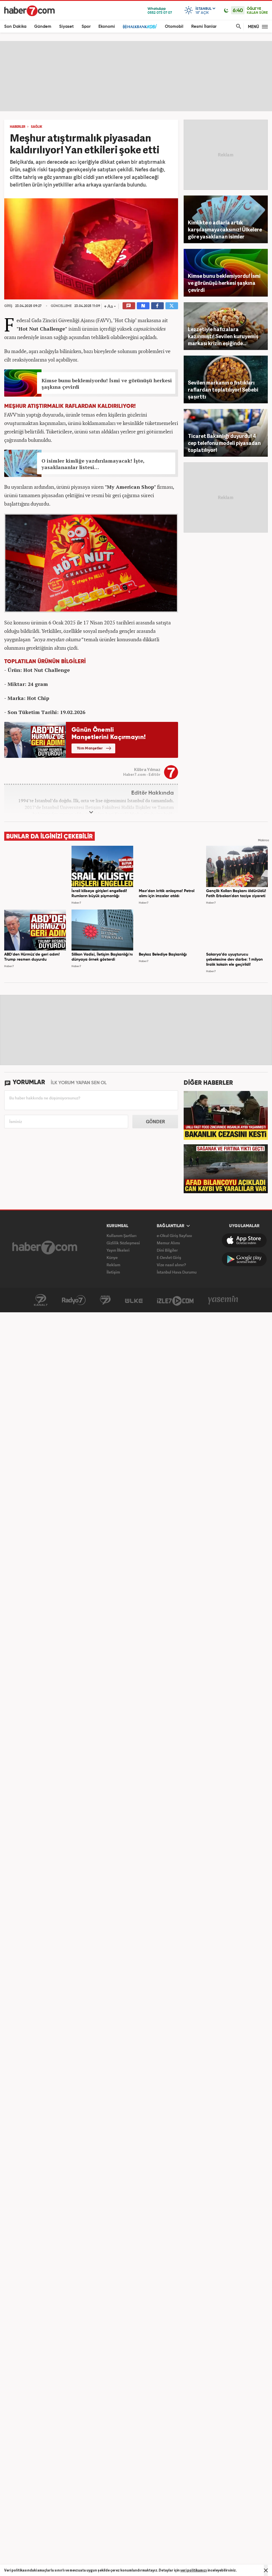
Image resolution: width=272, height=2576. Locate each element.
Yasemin (223, 1300)
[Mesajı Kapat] (266, 2570)
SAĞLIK (36, 127)
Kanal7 (41, 1300)
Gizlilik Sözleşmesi (123, 1242)
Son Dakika (15, 26)
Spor (86, 26)
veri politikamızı (193, 2570)
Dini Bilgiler (167, 1250)
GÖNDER (155, 1121)
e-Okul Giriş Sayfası (174, 1235)
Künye (112, 1257)
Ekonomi (106, 26)
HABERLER (17, 127)
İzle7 (175, 1300)
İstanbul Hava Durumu (177, 1272)
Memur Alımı (168, 1242)
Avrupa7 (105, 1300)
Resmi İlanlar (203, 26)
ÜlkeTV (134, 1300)
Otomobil (174, 26)
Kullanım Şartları (122, 1235)
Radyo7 (74, 1300)
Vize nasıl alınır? (171, 1264)
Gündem (42, 26)
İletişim (113, 1272)
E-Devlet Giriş (169, 1257)
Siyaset (66, 26)
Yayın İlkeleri (118, 1250)
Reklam (113, 1264)
